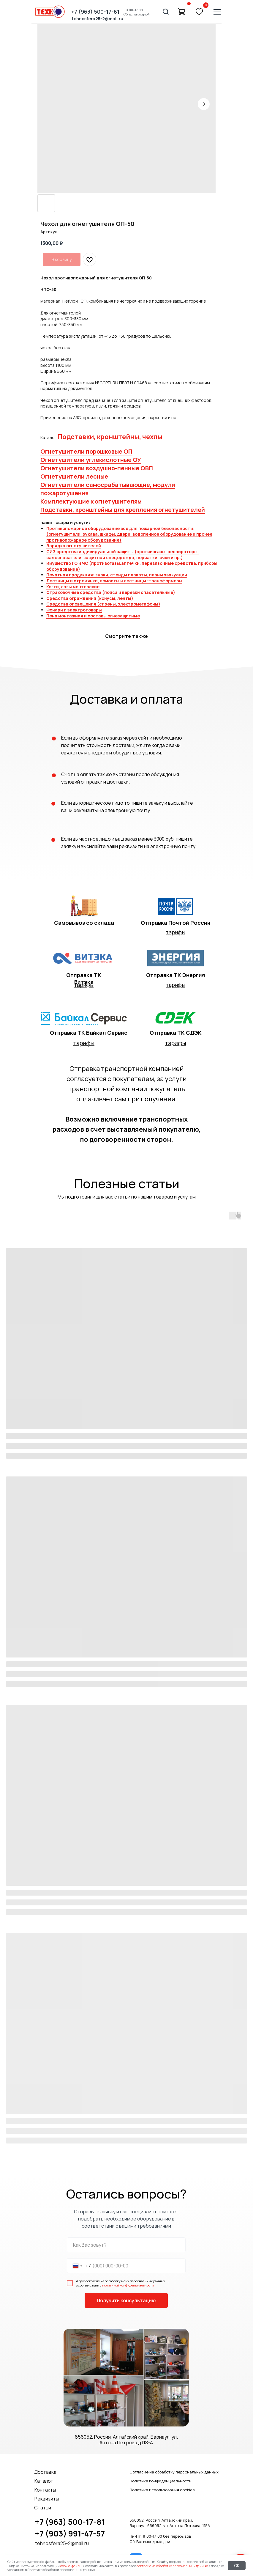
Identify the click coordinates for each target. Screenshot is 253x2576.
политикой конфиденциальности (128, 2285)
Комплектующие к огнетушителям (91, 501)
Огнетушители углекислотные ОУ (90, 460)
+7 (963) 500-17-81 (70, 2522)
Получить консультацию (126, 2300)
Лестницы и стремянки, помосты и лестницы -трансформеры (114, 581)
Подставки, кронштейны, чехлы (109, 436)
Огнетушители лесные (74, 476)
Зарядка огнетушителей (73, 545)
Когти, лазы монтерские (72, 586)
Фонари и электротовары (74, 610)
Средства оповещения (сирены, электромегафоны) (103, 604)
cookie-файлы (71, 2566)
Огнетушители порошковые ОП (86, 451)
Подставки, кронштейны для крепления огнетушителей (122, 510)
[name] (126, 2244)
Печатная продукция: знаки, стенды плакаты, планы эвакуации (116, 575)
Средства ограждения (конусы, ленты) (89, 598)
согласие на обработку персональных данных (172, 2566)
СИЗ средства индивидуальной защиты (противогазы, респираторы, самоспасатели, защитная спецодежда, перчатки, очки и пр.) (122, 554)
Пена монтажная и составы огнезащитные (93, 616)
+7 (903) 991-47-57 (70, 2533)
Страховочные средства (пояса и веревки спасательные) (110, 592)
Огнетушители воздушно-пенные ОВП (96, 468)
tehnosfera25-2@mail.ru (62, 2543)
